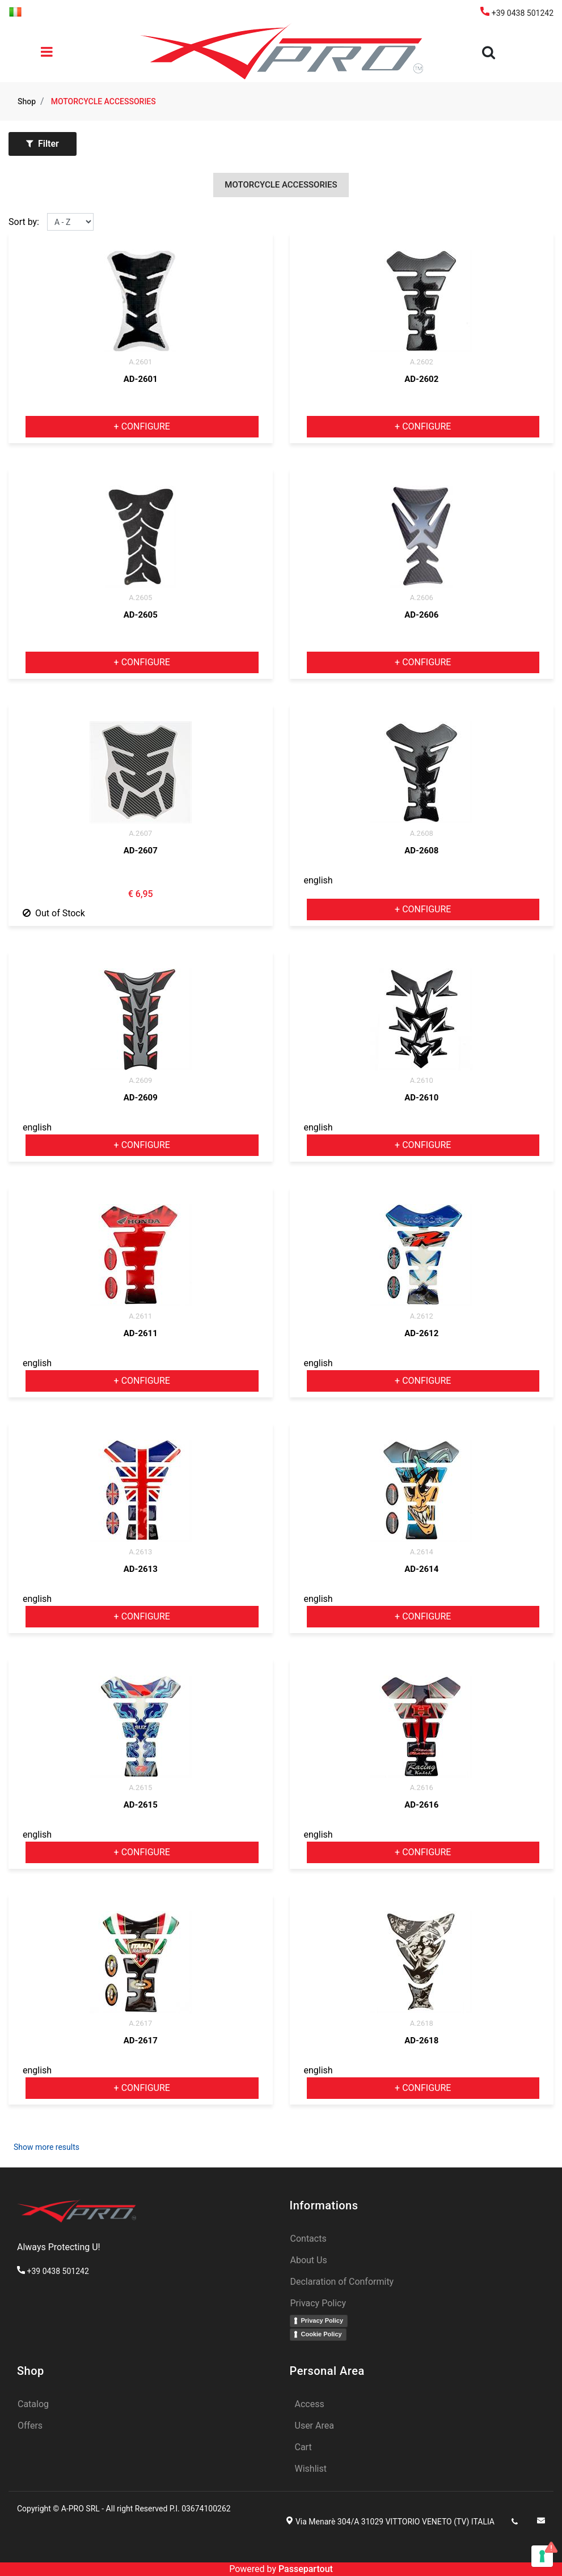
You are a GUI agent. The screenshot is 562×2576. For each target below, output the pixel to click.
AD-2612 (421, 1333)
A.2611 (140, 1316)
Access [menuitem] (309, 2404)
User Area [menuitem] (314, 2425)
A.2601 (140, 362)
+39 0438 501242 (516, 13)
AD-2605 (141, 615)
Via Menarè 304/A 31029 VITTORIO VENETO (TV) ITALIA (395, 2521)
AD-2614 (421, 1569)
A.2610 (421, 1080)
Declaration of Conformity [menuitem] (342, 2281)
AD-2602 (421, 379)
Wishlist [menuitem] (311, 2468)
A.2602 (421, 362)
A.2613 (140, 1552)
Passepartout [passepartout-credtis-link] (305, 2569)
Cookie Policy (321, 2334)
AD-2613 (141, 1569)
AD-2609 (141, 1098)
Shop (27, 101)
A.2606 (421, 597)
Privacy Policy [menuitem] (318, 2303)
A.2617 (140, 2023)
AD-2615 (141, 1805)
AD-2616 (421, 1805)
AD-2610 (421, 1098)
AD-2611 (141, 1333)
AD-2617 (141, 2040)
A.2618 (421, 2023)
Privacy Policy (322, 2320)
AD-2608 (421, 850)
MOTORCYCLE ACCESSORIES (103, 101)
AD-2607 (141, 850)
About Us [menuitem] (308, 2260)
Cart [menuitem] (303, 2447)
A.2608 (421, 833)
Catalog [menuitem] (33, 2404)
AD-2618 (421, 2040)
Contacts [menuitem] (308, 2238)
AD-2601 (141, 379)
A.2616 (421, 1787)
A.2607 (140, 833)
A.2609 (140, 1080)
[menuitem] (15, 11)
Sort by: (24, 221)
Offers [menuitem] (30, 2425)
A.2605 (140, 597)
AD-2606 (421, 615)
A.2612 (421, 1316)
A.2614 (421, 1552)
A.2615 (140, 1787)
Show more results (46, 2147)
